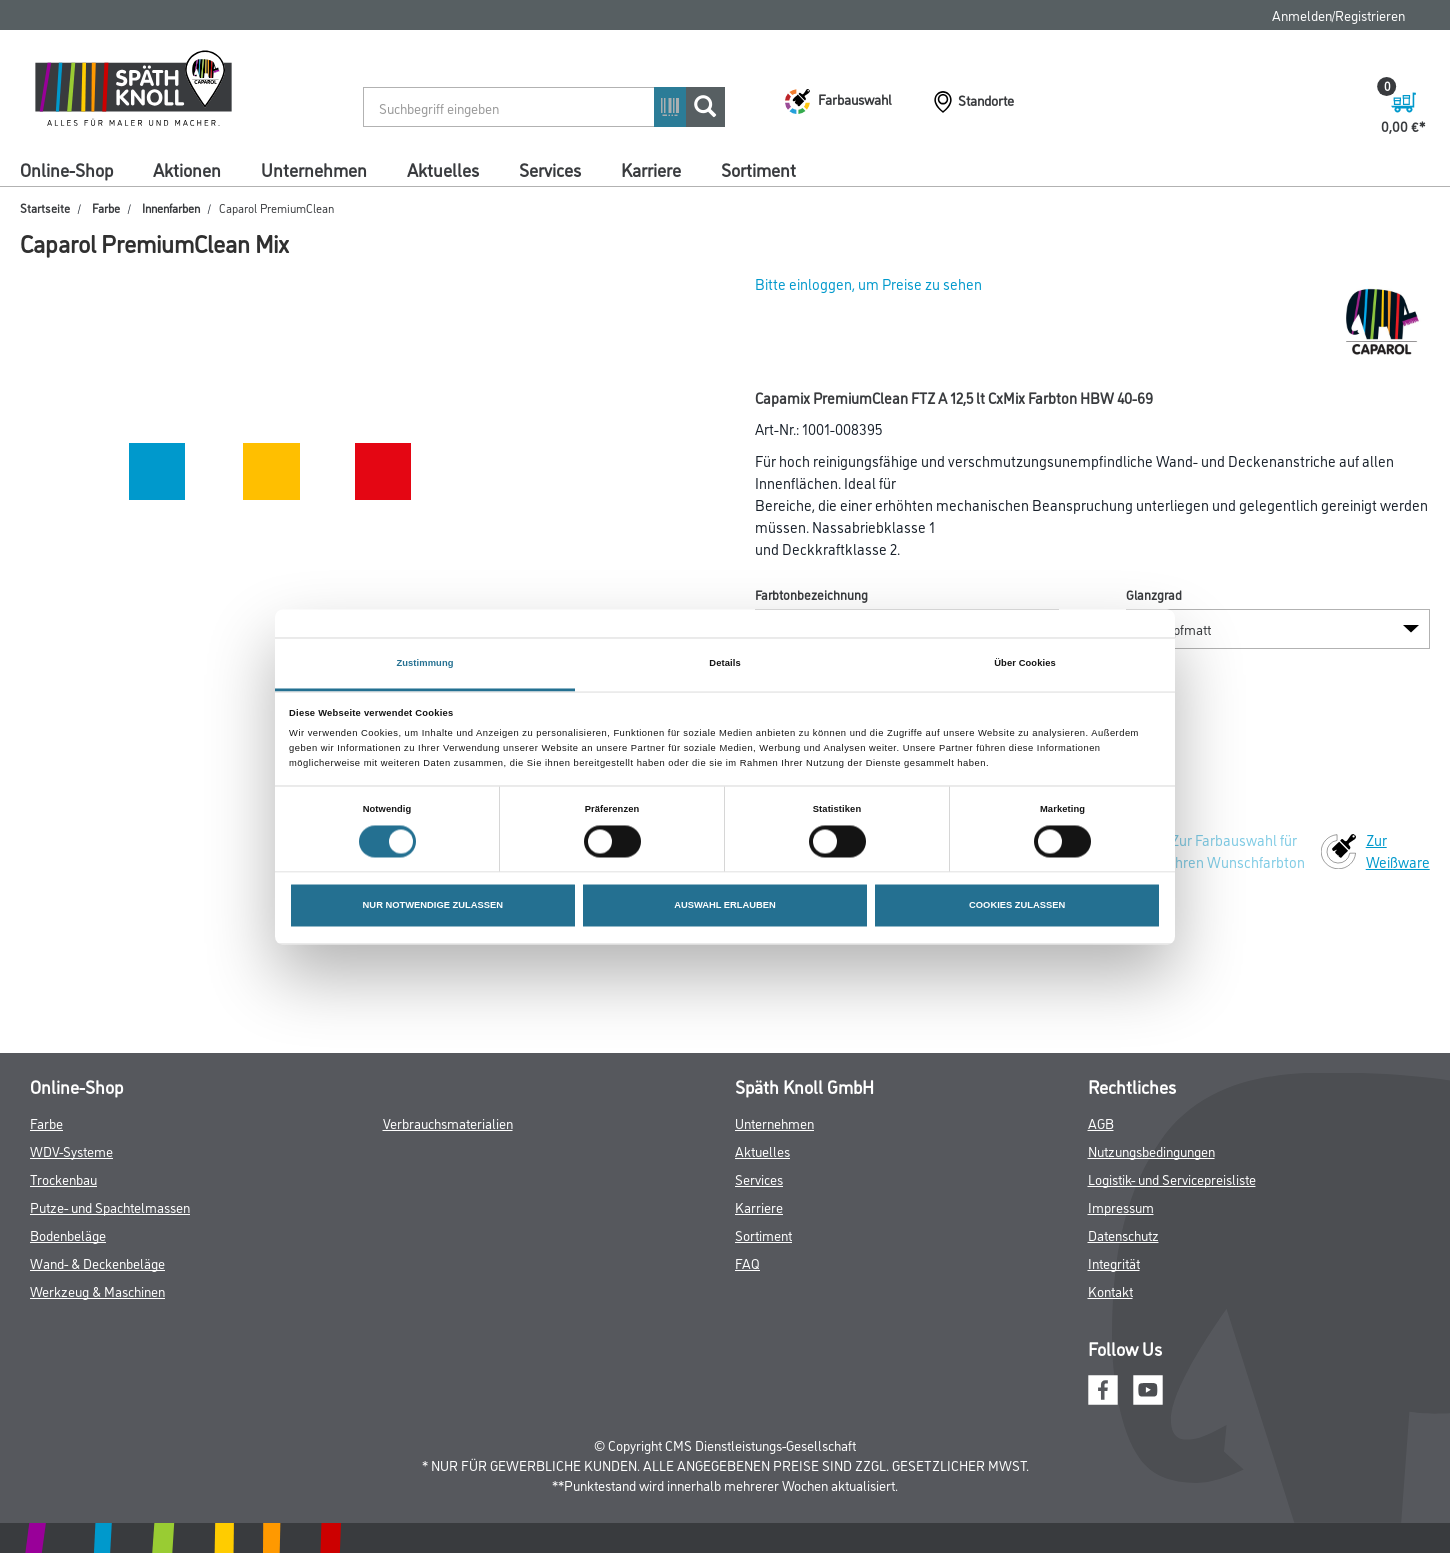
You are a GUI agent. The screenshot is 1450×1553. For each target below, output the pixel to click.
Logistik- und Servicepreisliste (1172, 1178)
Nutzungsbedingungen (1151, 1150)
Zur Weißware (1398, 850)
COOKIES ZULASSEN (1017, 906)
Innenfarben (171, 207)
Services (550, 169)
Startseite (45, 207)
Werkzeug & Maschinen (97, 1290)
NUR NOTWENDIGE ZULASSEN (433, 906)
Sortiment (758, 169)
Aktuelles (443, 169)
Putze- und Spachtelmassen (110, 1206)
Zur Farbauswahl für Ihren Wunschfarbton (1238, 850)
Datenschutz (1123, 1234)
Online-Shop (66, 169)
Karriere (651, 169)
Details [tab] (724, 663)
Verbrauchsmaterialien (448, 1122)
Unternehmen (314, 169)
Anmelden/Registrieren (1338, 14)
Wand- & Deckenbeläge (97, 1262)
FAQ (747, 1262)
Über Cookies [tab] (1025, 663)
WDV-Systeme (71, 1150)
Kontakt (1110, 1290)
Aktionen (187, 169)
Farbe (106, 207)
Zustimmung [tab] (424, 663)
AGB (1101, 1122)
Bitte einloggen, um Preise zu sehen (868, 283)
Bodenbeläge (68, 1234)
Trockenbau (63, 1178)
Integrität (1114, 1262)
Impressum (1121, 1206)
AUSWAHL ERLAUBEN (725, 906)
